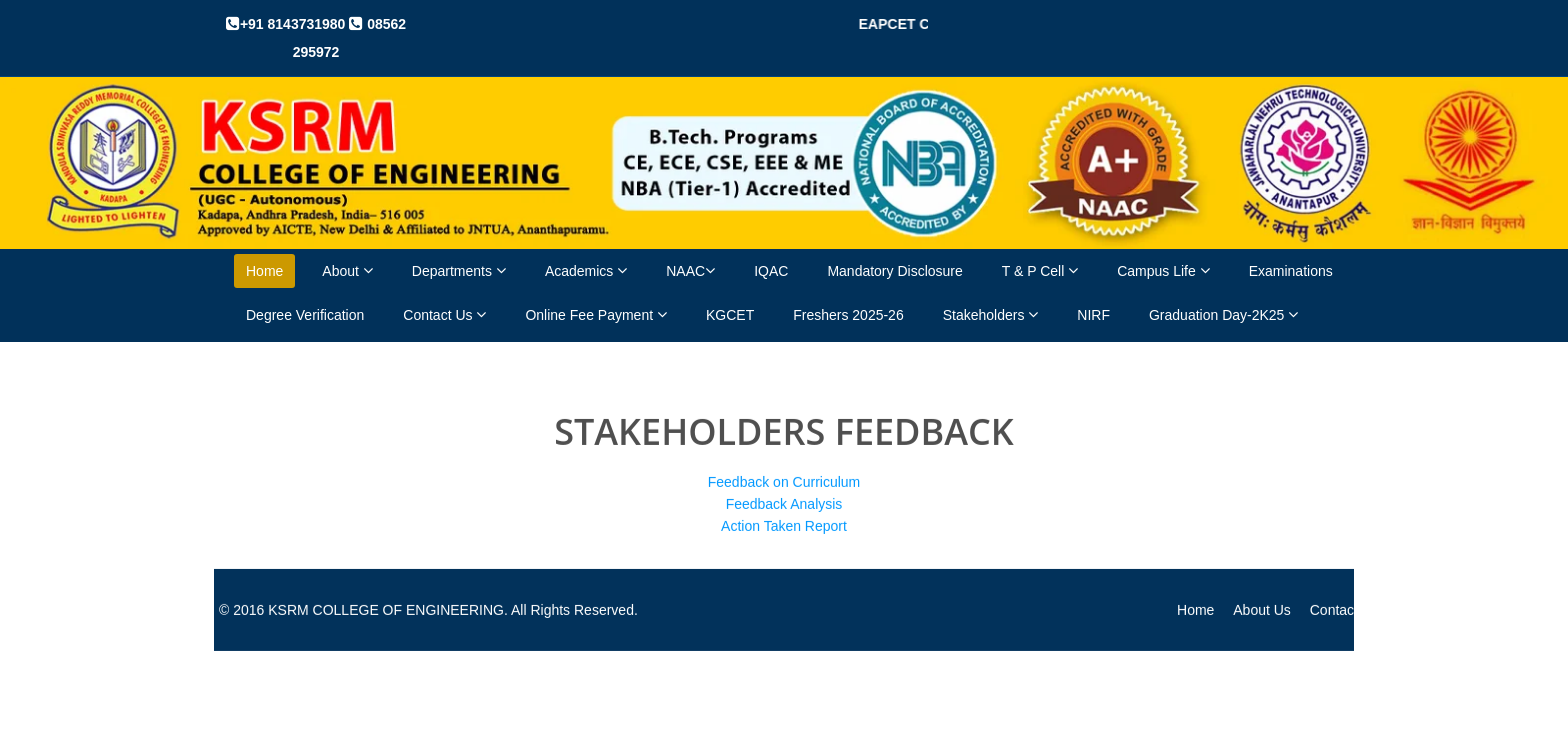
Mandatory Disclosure (894, 271)
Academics (586, 270)
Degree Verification (305, 315)
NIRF (1093, 315)
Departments (459, 270)
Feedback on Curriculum (784, 481)
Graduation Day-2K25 (1223, 314)
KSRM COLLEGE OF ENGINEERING (386, 609)
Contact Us (444, 314)
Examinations (1291, 271)
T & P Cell (1040, 270)
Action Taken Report (784, 525)
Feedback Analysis (784, 503)
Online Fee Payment (596, 314)
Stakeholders (991, 314)
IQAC (771, 271)
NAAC (690, 270)
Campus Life (1163, 270)
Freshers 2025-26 (848, 315)
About (347, 270)
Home (264, 271)
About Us (1262, 609)
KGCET (730, 315)
